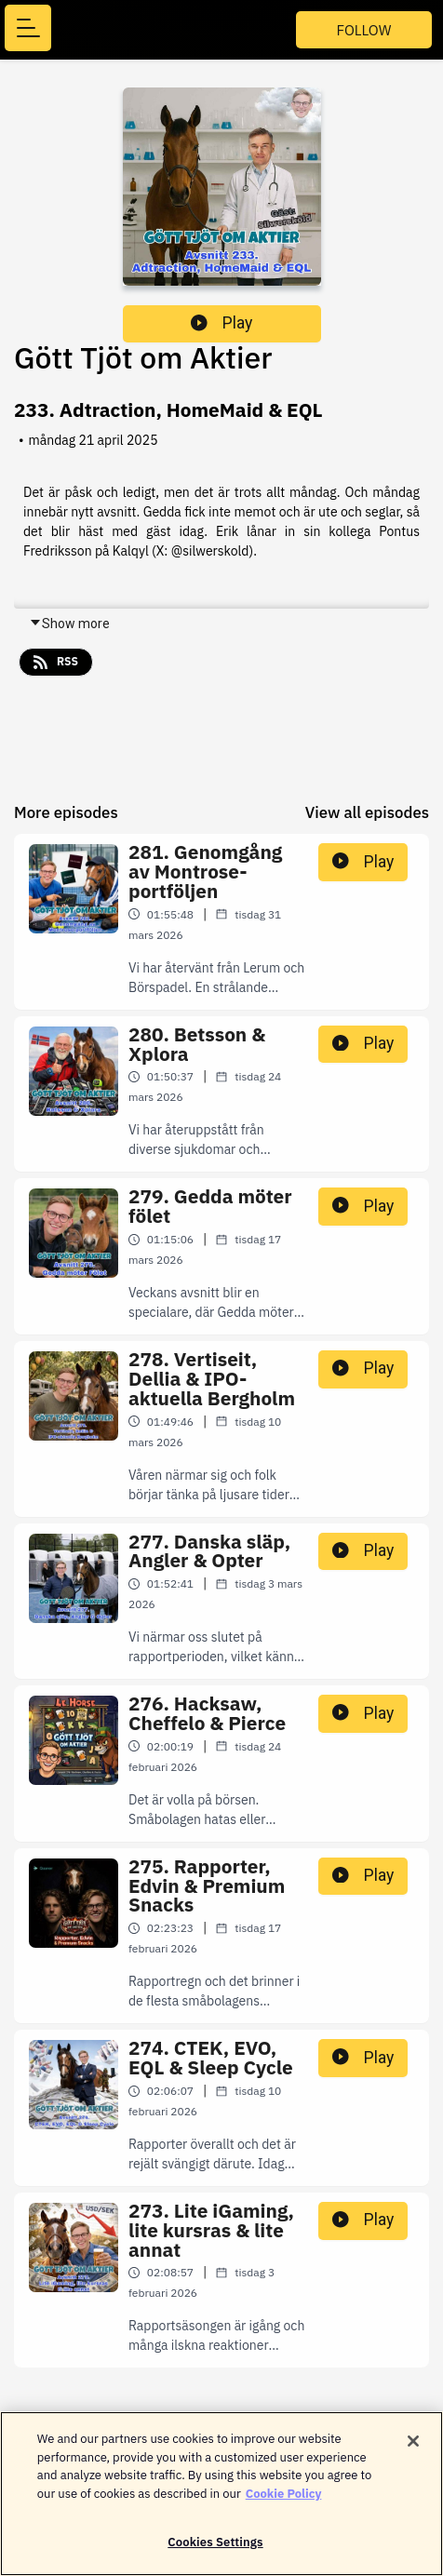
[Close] (413, 2447)
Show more (69, 623)
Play (221, 323)
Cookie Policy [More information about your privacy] (284, 2500)
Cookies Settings (215, 2549)
